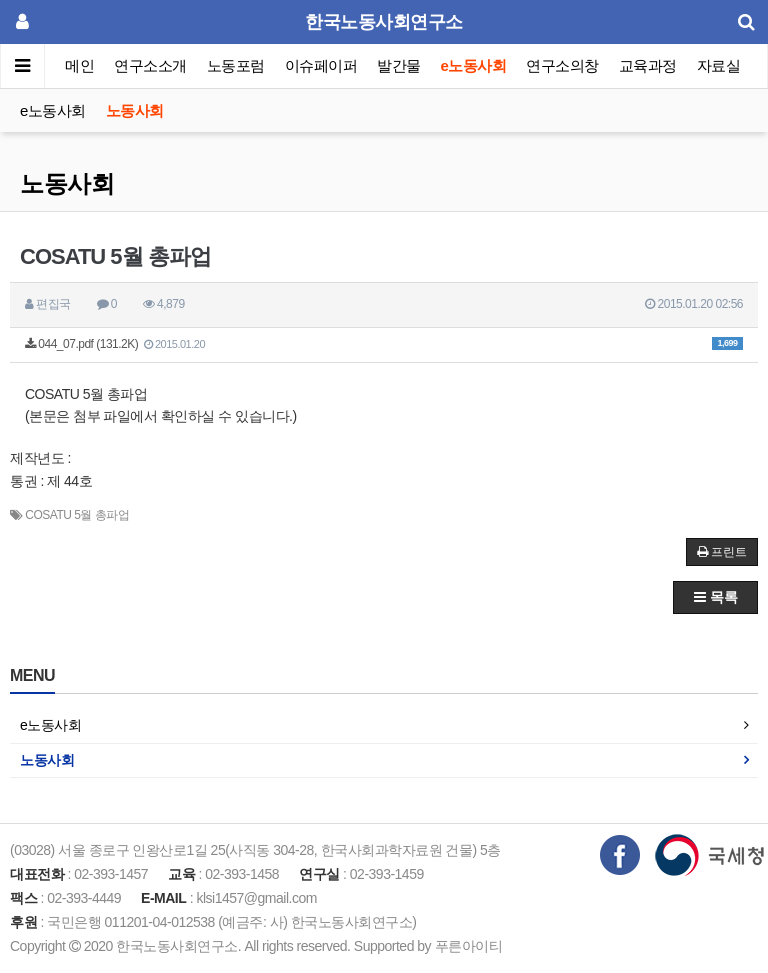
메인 (79, 65)
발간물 (399, 65)
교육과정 (648, 65)
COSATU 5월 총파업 (77, 515)
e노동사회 (474, 65)
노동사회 (135, 110)
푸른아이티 (469, 946)
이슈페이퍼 (321, 65)
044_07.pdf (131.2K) (384, 344)
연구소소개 (150, 65)
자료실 (719, 65)
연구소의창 (562, 65)
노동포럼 (236, 65)
